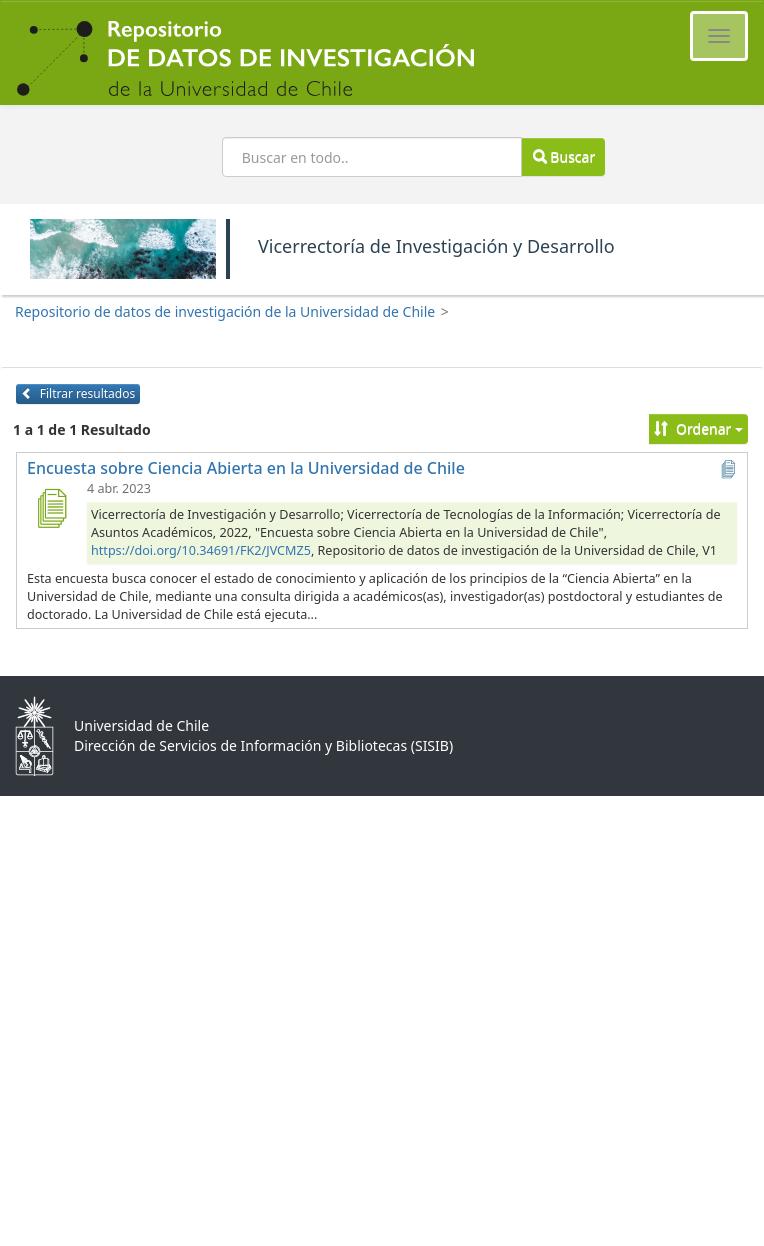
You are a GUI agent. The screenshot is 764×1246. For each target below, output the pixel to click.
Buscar (564, 156)
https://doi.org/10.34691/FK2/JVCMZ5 (201, 550)
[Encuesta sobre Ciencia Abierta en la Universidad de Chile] (51, 508)
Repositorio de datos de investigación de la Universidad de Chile (225, 311)
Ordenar (698, 428)
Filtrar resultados (78, 393)
